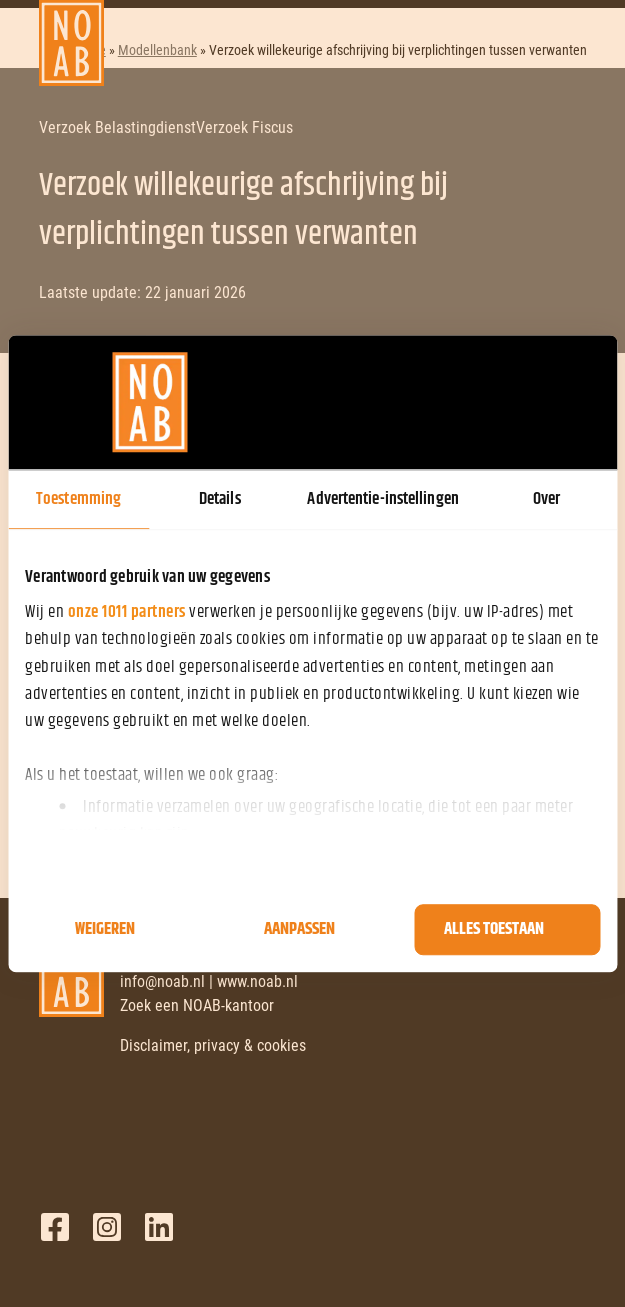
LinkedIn (159, 1227)
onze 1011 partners (127, 612)
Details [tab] (220, 499)
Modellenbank (157, 50)
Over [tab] (546, 499)
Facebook (55, 1227)
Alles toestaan (494, 930)
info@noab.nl (162, 981)
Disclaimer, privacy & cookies (213, 1045)
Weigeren (105, 930)
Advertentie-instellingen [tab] (382, 499)
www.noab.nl (257, 981)
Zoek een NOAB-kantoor (197, 1005)
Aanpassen (299, 930)
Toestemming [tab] (78, 499)
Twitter (107, 1227)
